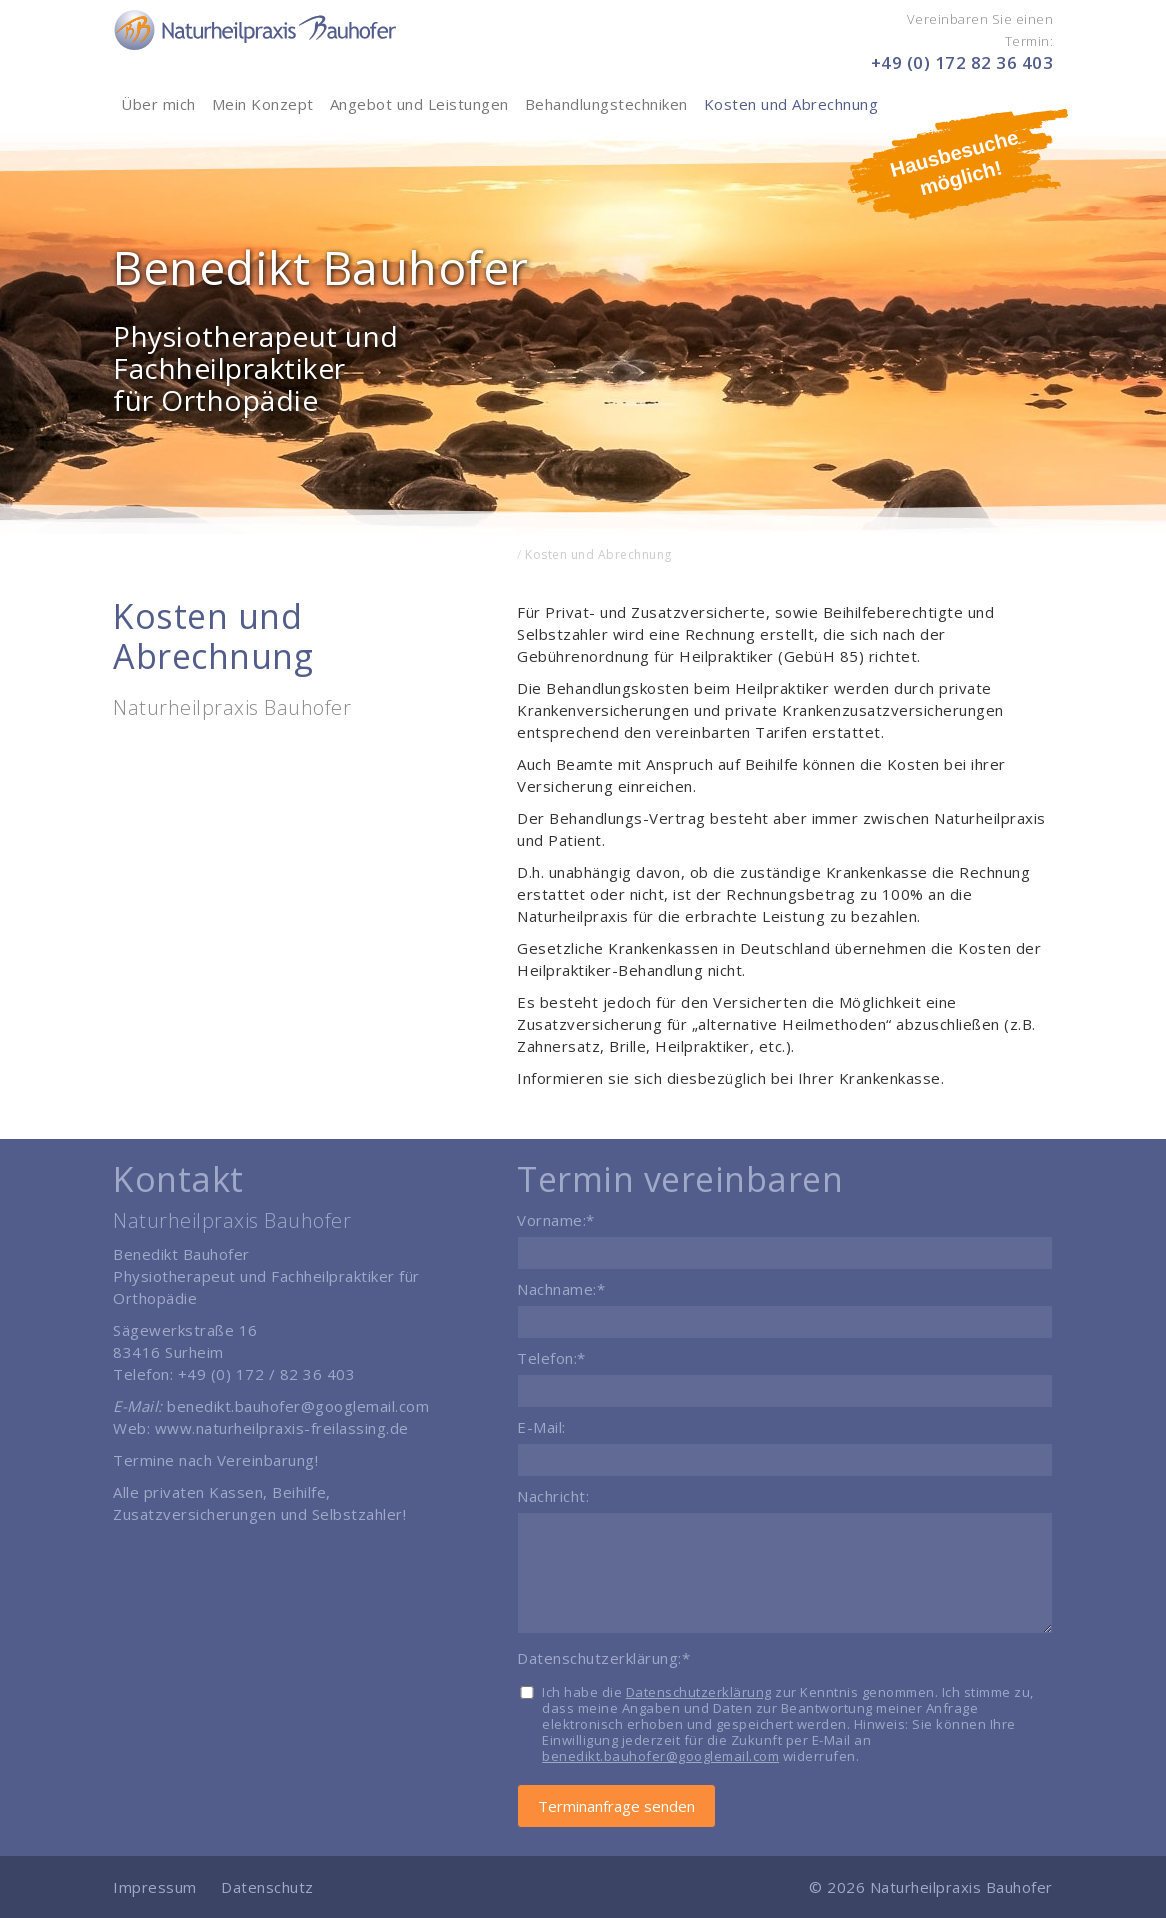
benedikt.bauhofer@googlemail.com (298, 1406)
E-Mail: (541, 1427)
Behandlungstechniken (606, 104)
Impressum (157, 1887)
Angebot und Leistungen (419, 104)
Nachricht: (553, 1496)
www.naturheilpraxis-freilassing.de (282, 1428)
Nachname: (561, 1289)
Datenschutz (267, 1887)
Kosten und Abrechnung (791, 104)
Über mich (158, 104)
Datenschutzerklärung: (603, 1658)
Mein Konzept (263, 104)
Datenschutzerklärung (699, 1692)
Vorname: (556, 1220)
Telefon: (551, 1358)
